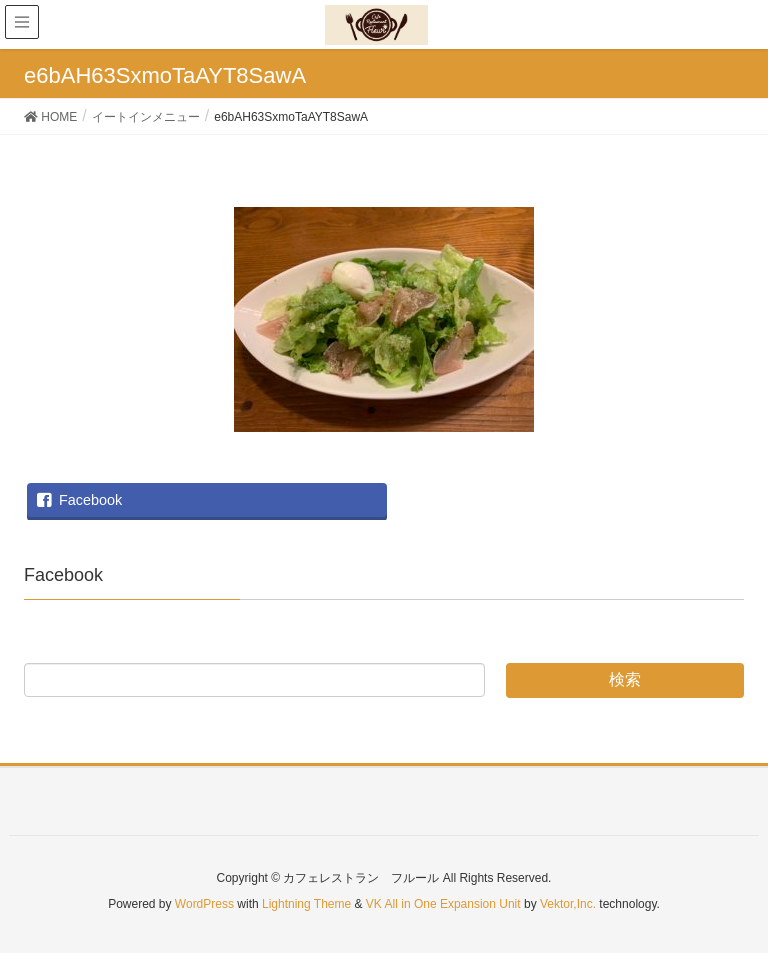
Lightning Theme (306, 904)
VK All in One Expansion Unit (443, 904)
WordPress (204, 904)
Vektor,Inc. (568, 904)
